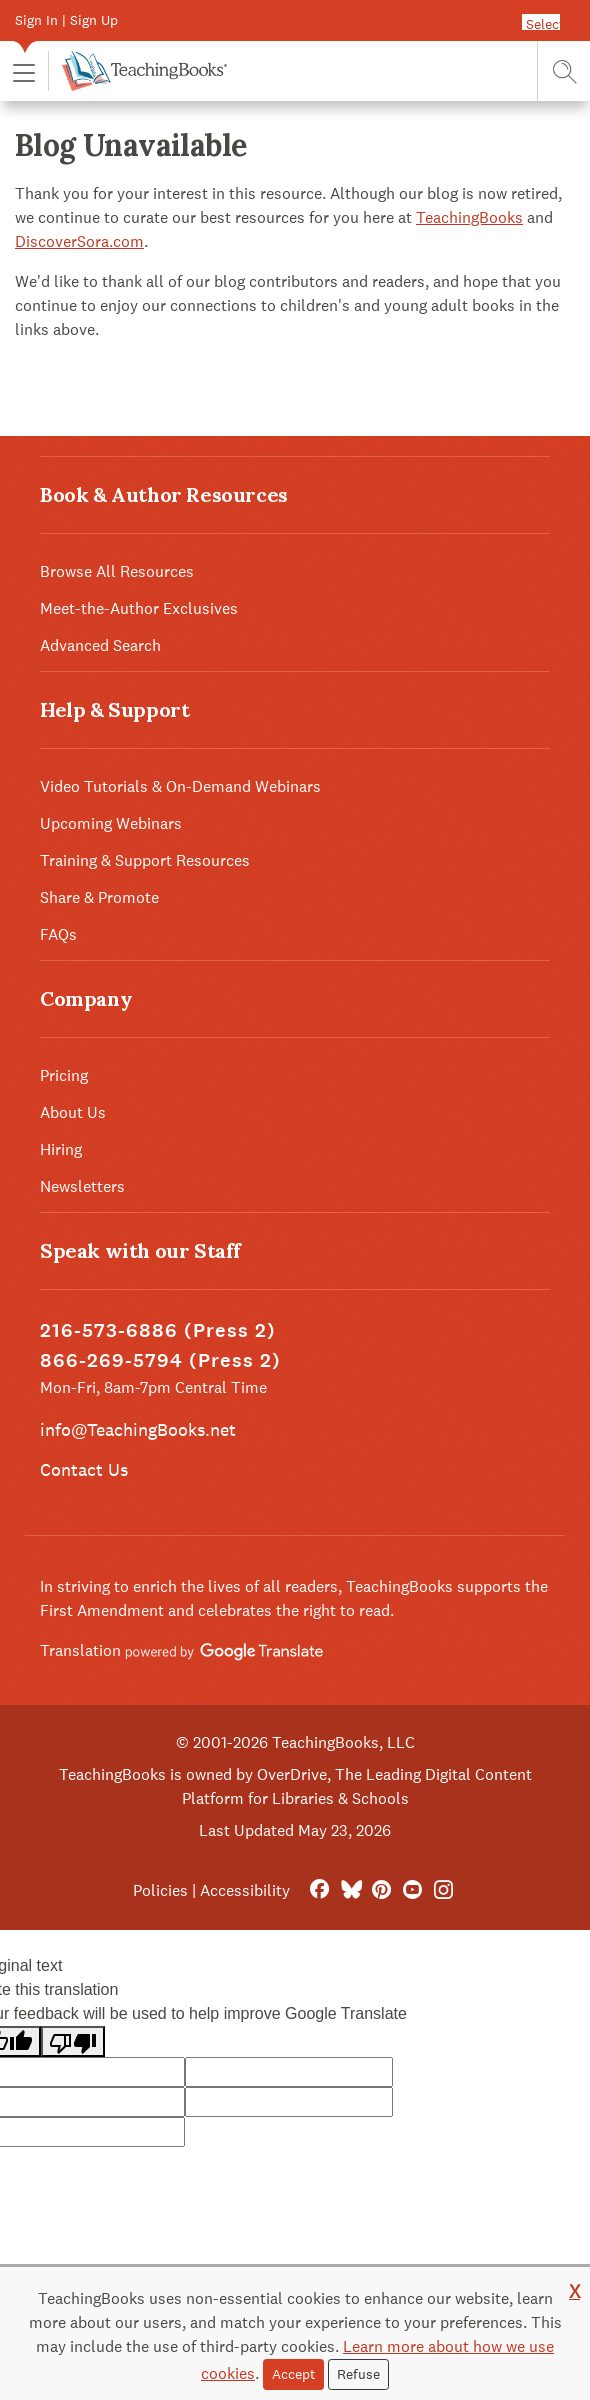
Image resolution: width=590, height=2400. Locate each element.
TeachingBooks (469, 217)
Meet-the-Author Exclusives (139, 608)
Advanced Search (100, 645)
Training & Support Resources (145, 860)
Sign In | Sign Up (66, 20)
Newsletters (82, 1186)
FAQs (58, 934)
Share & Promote (99, 897)
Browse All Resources (117, 571)
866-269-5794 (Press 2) (160, 1360)
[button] (24, 71)
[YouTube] (412, 1890)
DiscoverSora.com (79, 241)
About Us (73, 1112)
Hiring (61, 1149)
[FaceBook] (319, 1890)
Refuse (358, 2374)
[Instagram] (443, 1890)
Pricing (64, 1075)
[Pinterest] (381, 1890)
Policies (160, 1890)
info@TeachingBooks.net (138, 1429)
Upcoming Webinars (111, 823)
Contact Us (84, 1469)
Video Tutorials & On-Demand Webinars (180, 786)
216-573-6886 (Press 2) (158, 1330)
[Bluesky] (350, 1890)
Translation (181, 1650)
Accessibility (245, 1890)
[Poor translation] (73, 2041)
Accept (293, 2374)
